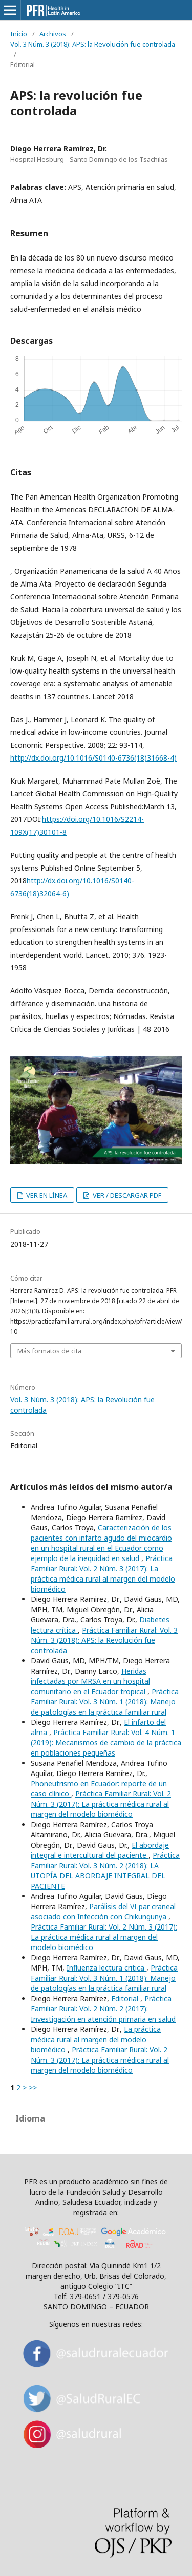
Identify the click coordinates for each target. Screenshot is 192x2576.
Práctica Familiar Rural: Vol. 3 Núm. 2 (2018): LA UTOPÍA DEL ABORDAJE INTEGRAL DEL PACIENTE (105, 1870)
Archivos (52, 33)
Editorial (125, 1998)
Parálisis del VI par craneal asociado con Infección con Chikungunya (103, 1911)
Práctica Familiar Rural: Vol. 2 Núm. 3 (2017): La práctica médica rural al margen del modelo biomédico (103, 1573)
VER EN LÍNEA (46, 1195)
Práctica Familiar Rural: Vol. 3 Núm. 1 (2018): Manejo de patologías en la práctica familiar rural (105, 1701)
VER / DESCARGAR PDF (126, 1195)
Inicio (18, 33)
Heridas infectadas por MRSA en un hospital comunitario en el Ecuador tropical (90, 1681)
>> (33, 2087)
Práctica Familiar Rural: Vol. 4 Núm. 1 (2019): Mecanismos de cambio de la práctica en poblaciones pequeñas (106, 1742)
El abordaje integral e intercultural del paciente (100, 1850)
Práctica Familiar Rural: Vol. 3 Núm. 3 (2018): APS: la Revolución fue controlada (104, 1640)
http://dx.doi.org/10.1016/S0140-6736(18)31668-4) (93, 758)
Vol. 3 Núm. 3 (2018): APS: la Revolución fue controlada (92, 44)
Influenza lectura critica (106, 1968)
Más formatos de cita (49, 1350)
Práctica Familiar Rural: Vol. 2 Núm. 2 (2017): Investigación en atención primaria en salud (103, 2009)
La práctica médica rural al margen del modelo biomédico (96, 2039)
